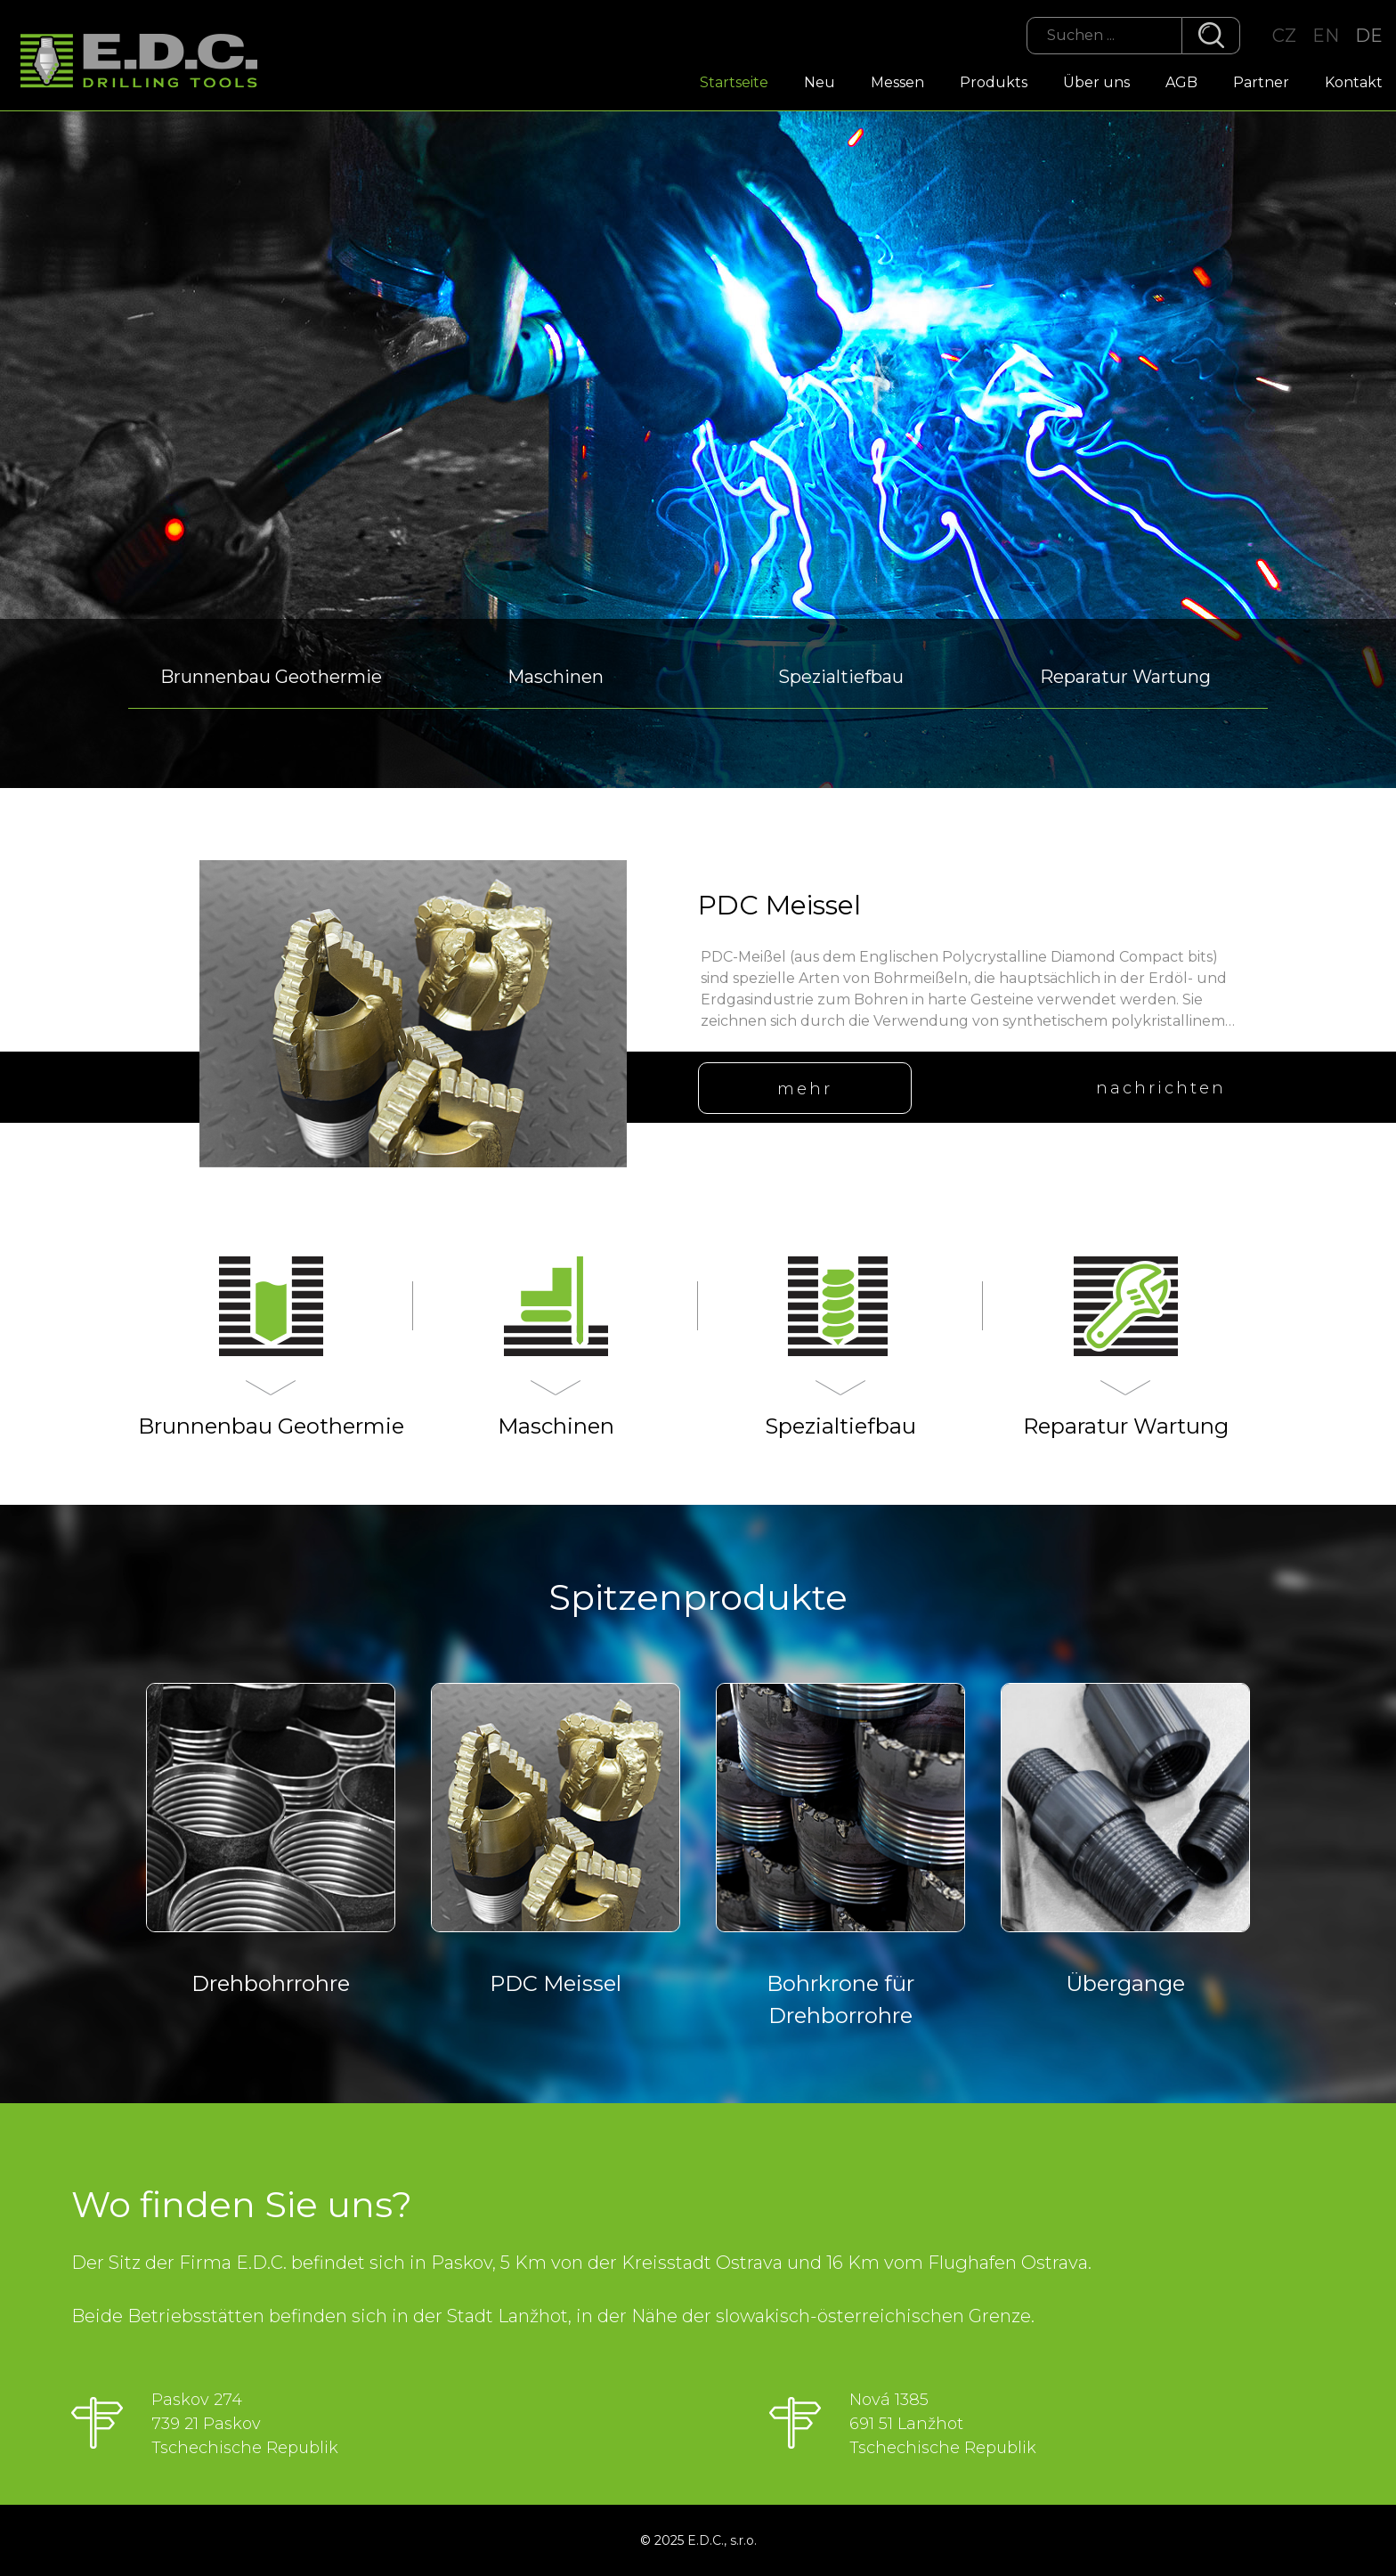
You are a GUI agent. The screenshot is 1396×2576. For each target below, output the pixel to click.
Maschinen (555, 676)
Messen (897, 81)
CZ (1284, 36)
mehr (804, 1089)
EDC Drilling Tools (146, 63)
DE (1369, 36)
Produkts (993, 81)
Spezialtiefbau (841, 676)
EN (1325, 36)
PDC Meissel (779, 905)
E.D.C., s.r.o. (722, 2540)
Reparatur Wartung (1125, 676)
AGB (1181, 81)
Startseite (734, 81)
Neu (819, 81)
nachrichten (1161, 1088)
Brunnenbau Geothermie (271, 676)
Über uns (1096, 81)
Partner (1261, 81)
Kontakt (1354, 81)
